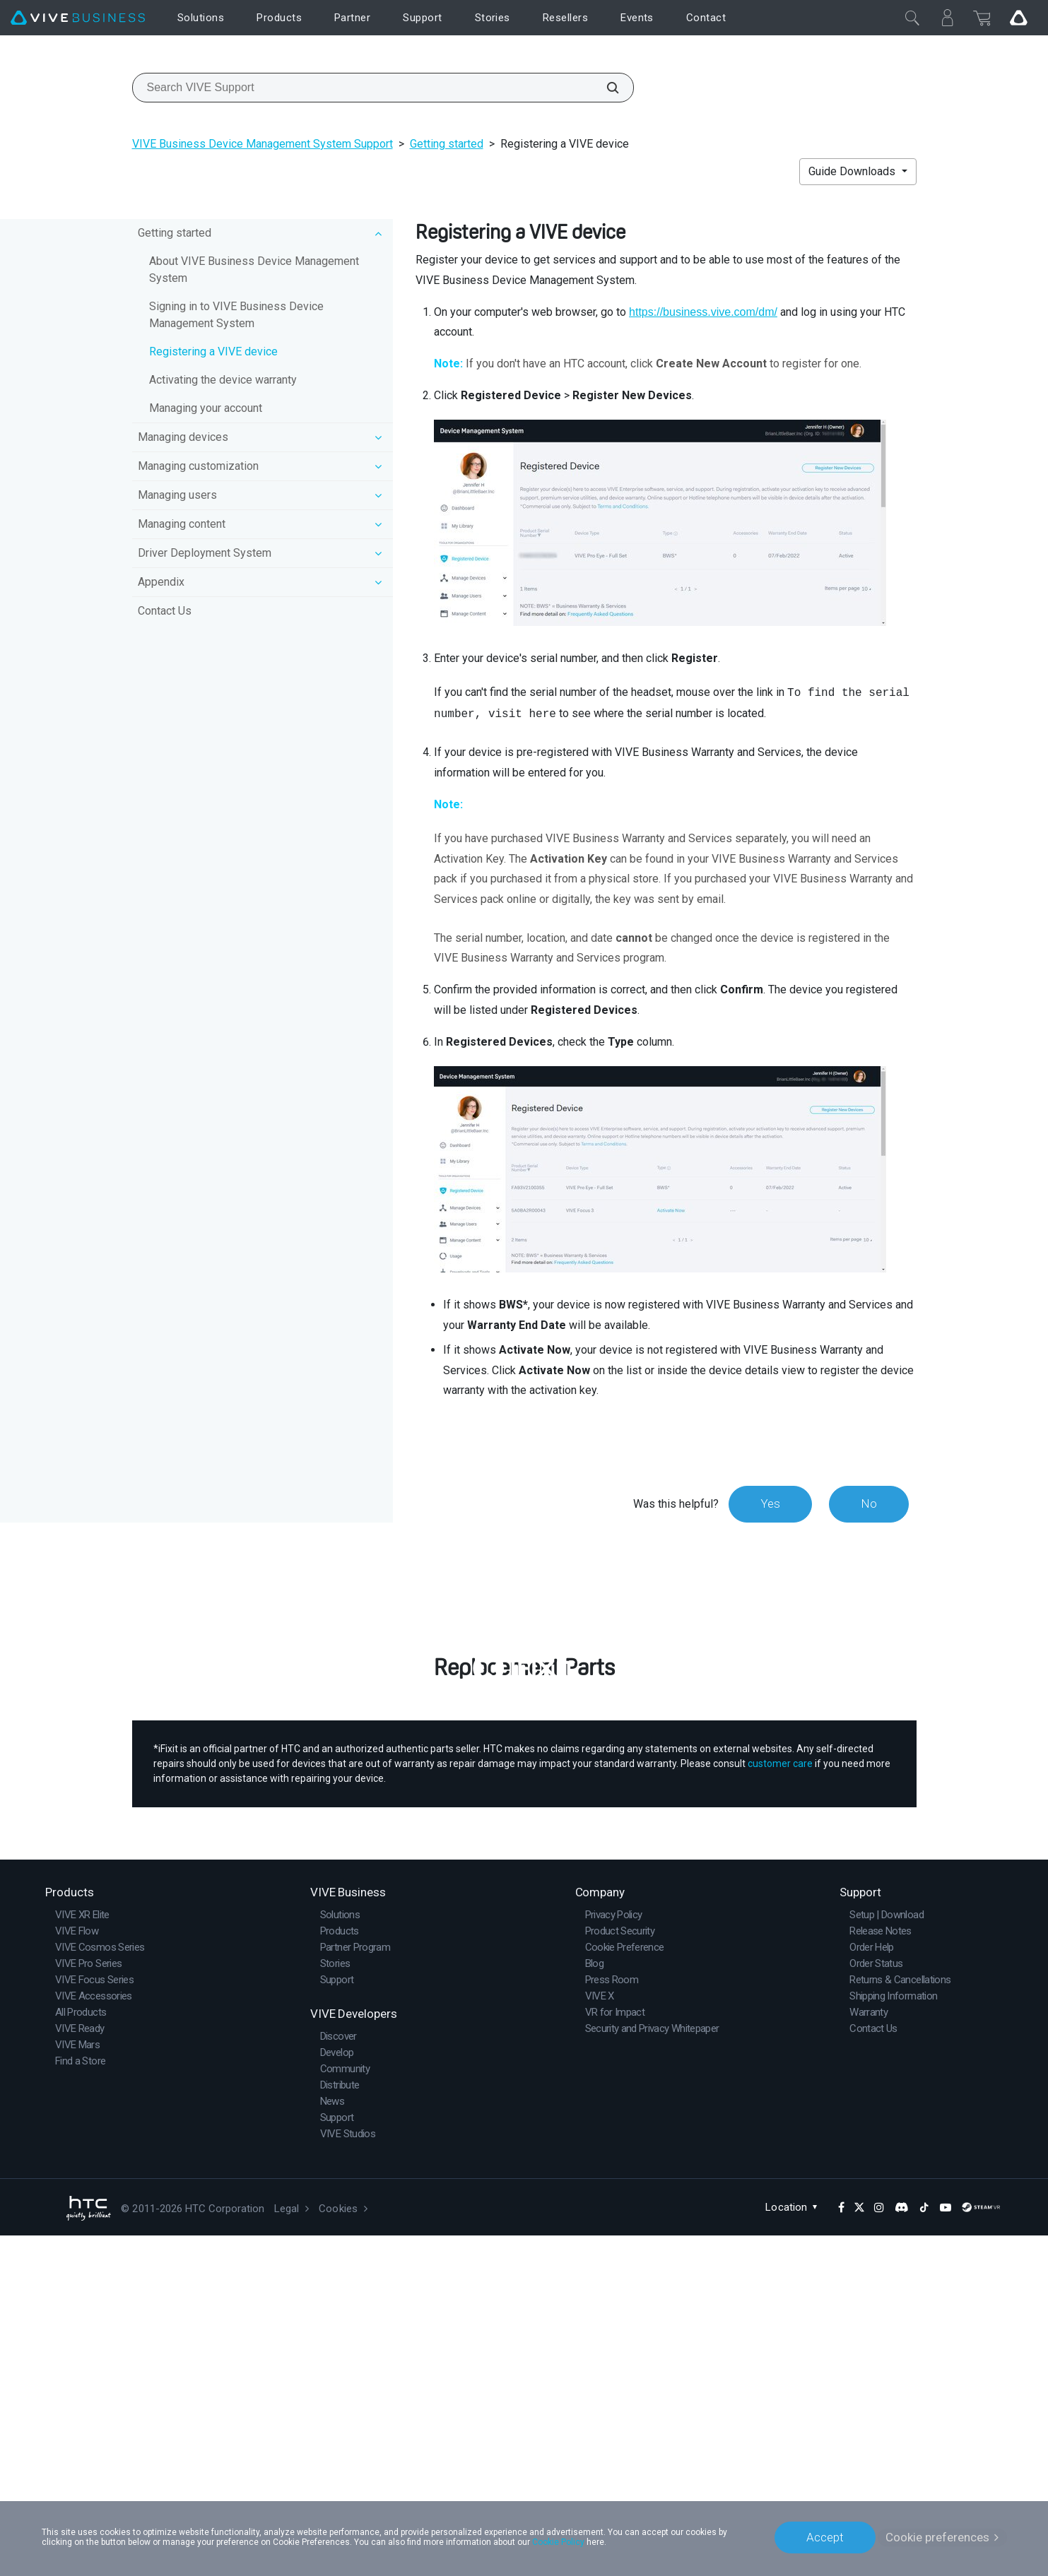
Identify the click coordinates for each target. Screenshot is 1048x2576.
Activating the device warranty (223, 379)
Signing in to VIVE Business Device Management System (236, 315)
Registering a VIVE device (213, 351)
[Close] (912, 17)
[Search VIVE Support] (605, 87)
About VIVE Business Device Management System (254, 269)
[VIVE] (78, 18)
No (869, 1503)
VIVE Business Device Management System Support (262, 143)
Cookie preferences (937, 2537)
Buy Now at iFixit (524, 1947)
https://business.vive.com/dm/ (703, 312)
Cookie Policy (558, 2542)
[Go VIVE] (1018, 17)
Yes (770, 1503)
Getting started (446, 143)
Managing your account (205, 408)
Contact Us (165, 611)
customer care (780, 2104)
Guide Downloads (853, 171)
